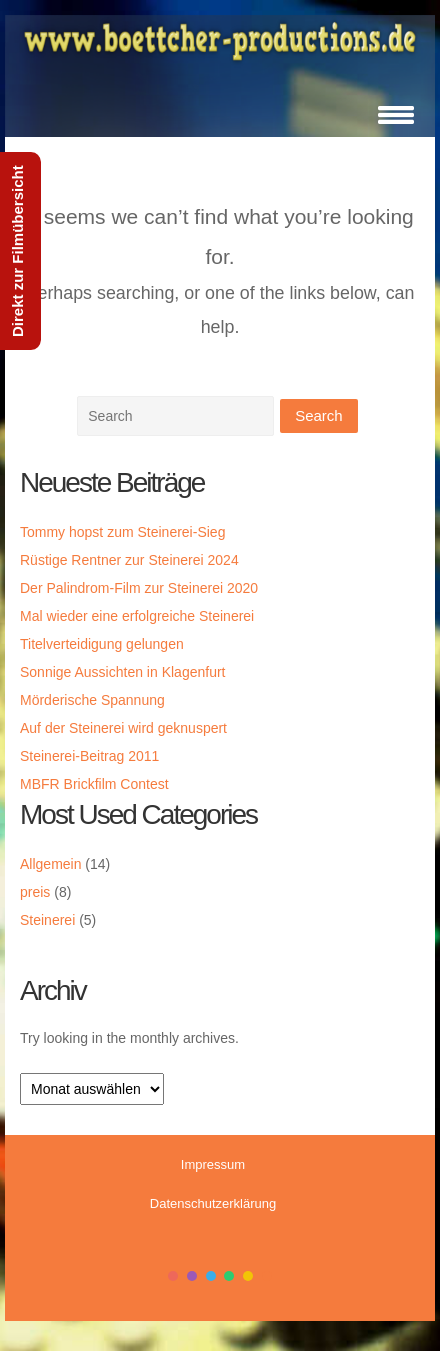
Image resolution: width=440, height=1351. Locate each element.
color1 (173, 1276)
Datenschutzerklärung (213, 1203)
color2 (192, 1276)
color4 (229, 1276)
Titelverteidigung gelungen (102, 644)
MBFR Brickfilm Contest (94, 784)
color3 (211, 1276)
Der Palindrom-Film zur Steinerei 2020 (139, 588)
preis (35, 892)
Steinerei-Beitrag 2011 (89, 756)
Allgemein (50, 864)
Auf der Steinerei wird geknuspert (123, 728)
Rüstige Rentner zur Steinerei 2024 (129, 560)
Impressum (213, 1164)
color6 (267, 1276)
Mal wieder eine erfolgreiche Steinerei (137, 616)
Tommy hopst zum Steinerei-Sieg (122, 532)
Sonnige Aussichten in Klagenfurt (122, 672)
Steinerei (47, 920)
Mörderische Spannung (92, 700)
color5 (248, 1276)
